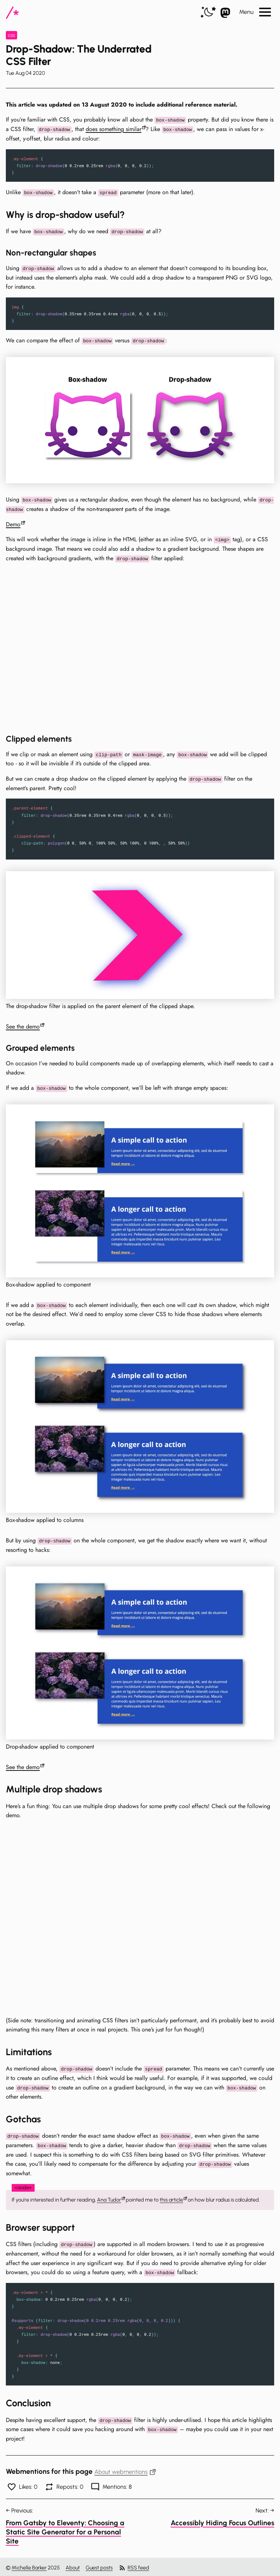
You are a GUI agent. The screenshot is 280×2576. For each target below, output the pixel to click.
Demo (13, 523)
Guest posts (99, 2565)
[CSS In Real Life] (12, 12)
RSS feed (133, 2566)
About (73, 2565)
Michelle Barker (29, 2565)
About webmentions (125, 2470)
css (11, 35)
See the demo (23, 1026)
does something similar (113, 129)
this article (171, 2198)
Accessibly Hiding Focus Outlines (222, 2521)
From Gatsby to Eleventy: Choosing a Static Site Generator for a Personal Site (65, 2530)
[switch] (208, 12)
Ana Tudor (109, 2198)
